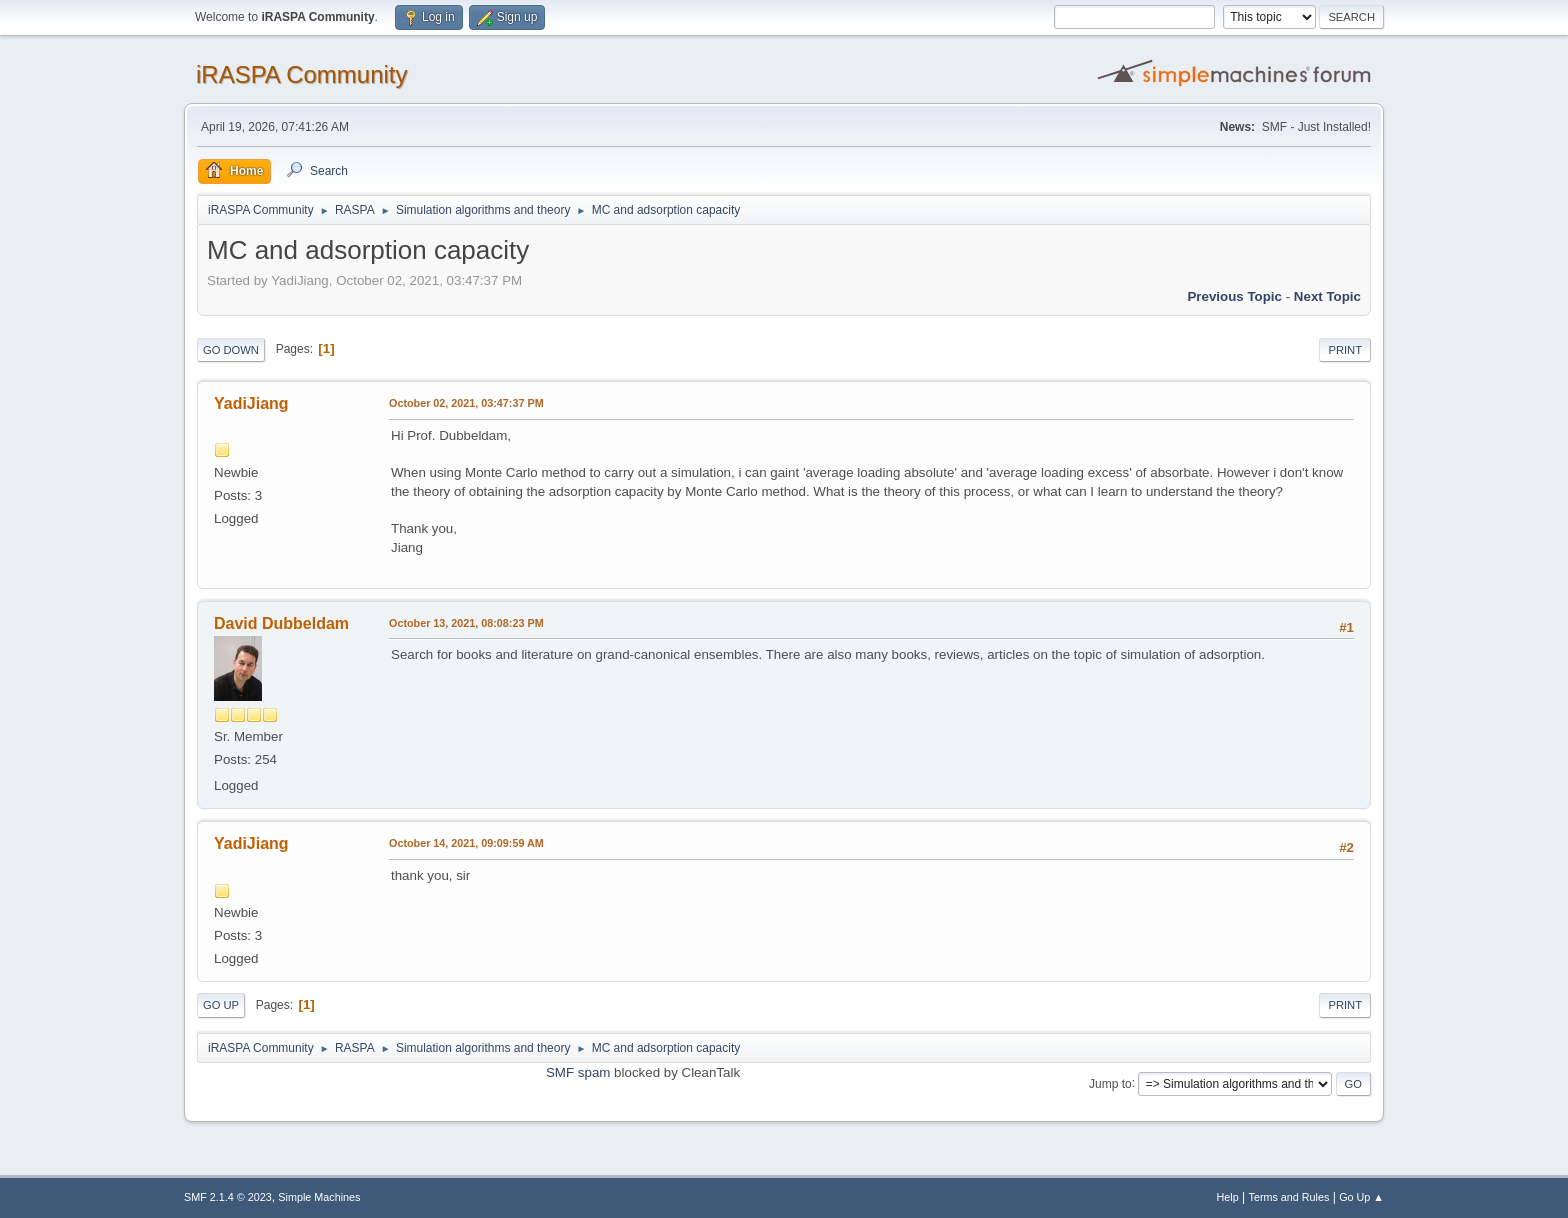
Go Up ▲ (1361, 1197)
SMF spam (578, 1072)
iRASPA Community (301, 74)
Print (1345, 350)
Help (1228, 1197)
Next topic (1327, 296)
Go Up (221, 1005)
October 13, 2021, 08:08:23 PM (466, 623)
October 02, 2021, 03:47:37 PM (466, 403)
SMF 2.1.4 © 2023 (228, 1197)
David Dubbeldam (281, 623)
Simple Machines (319, 1197)
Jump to (1110, 1083)
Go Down (231, 350)
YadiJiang (251, 403)
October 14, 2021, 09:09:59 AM (466, 843)
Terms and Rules (1289, 1197)
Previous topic (1234, 296)
